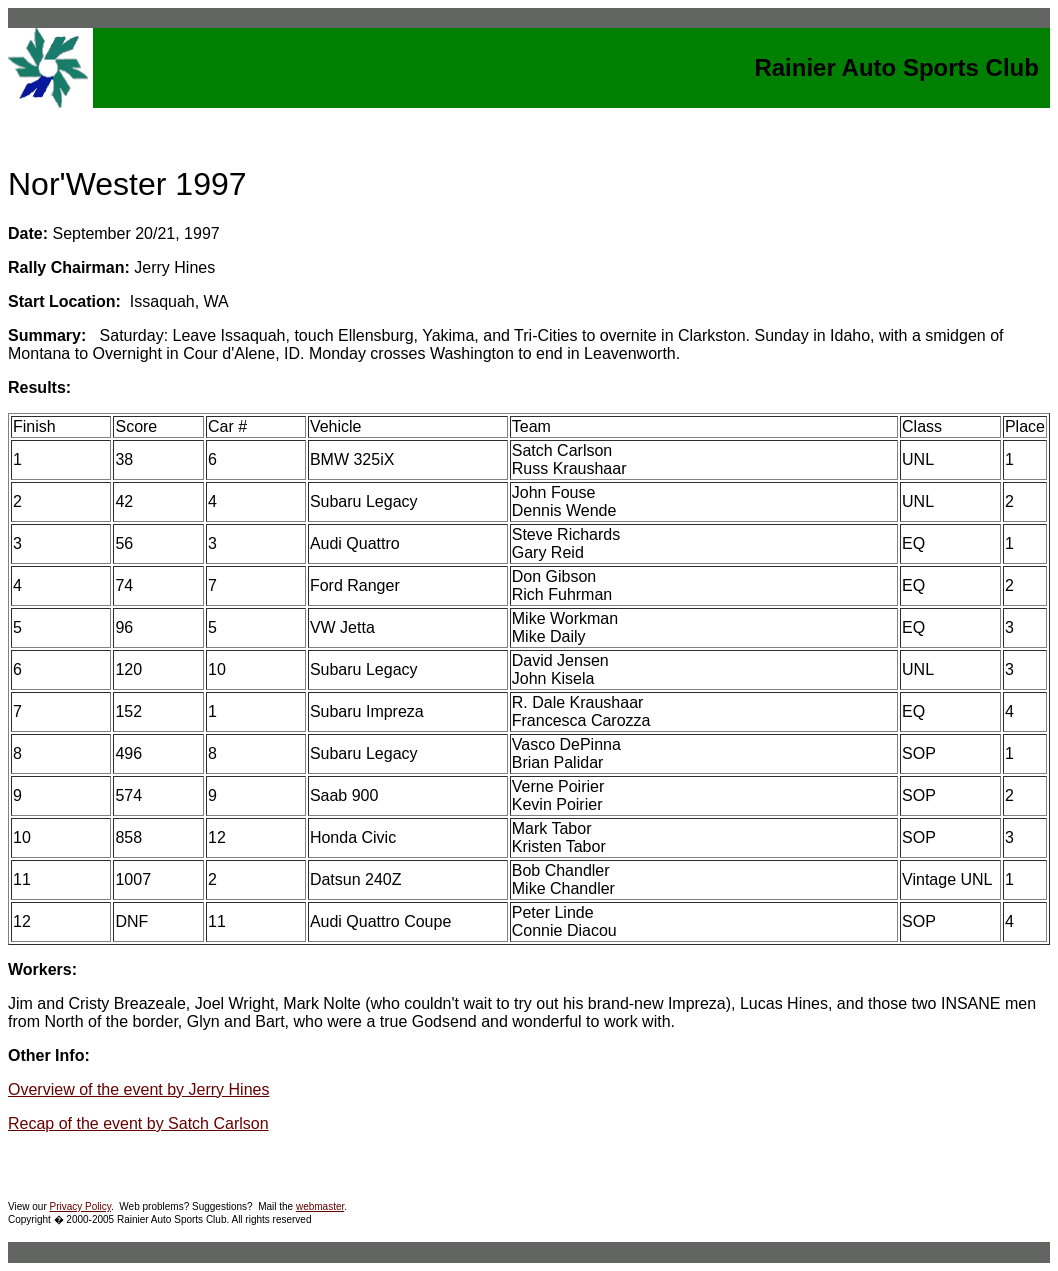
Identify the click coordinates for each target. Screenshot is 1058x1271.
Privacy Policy (81, 1206)
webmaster (320, 1206)
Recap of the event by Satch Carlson (138, 1123)
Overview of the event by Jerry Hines (138, 1089)
